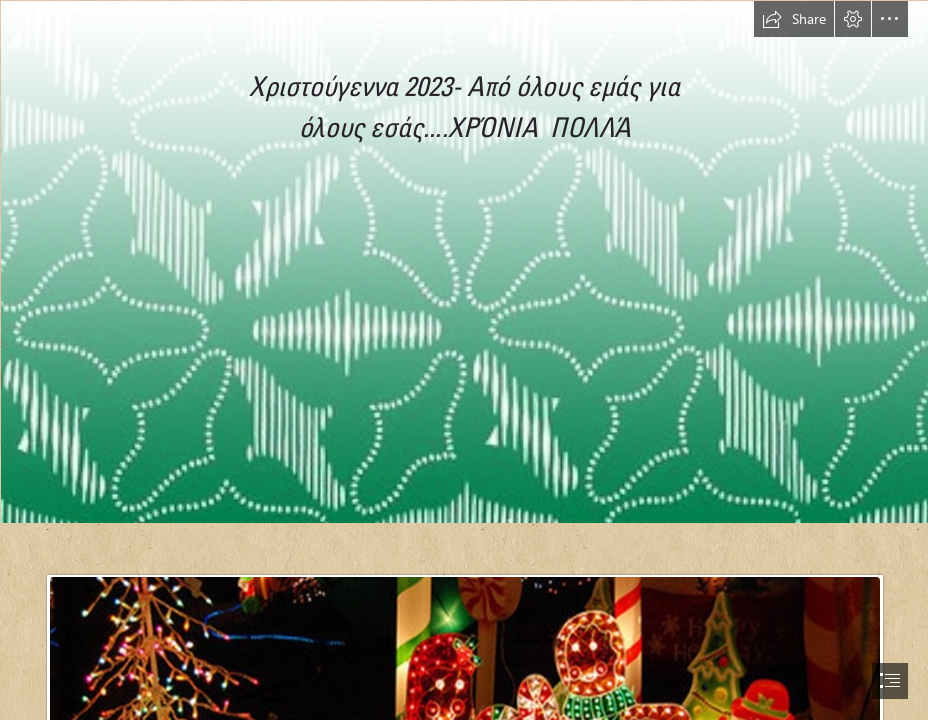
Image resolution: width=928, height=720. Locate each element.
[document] (464, 360)
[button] (794, 19)
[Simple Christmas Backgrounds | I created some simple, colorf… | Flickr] (464, 261)
